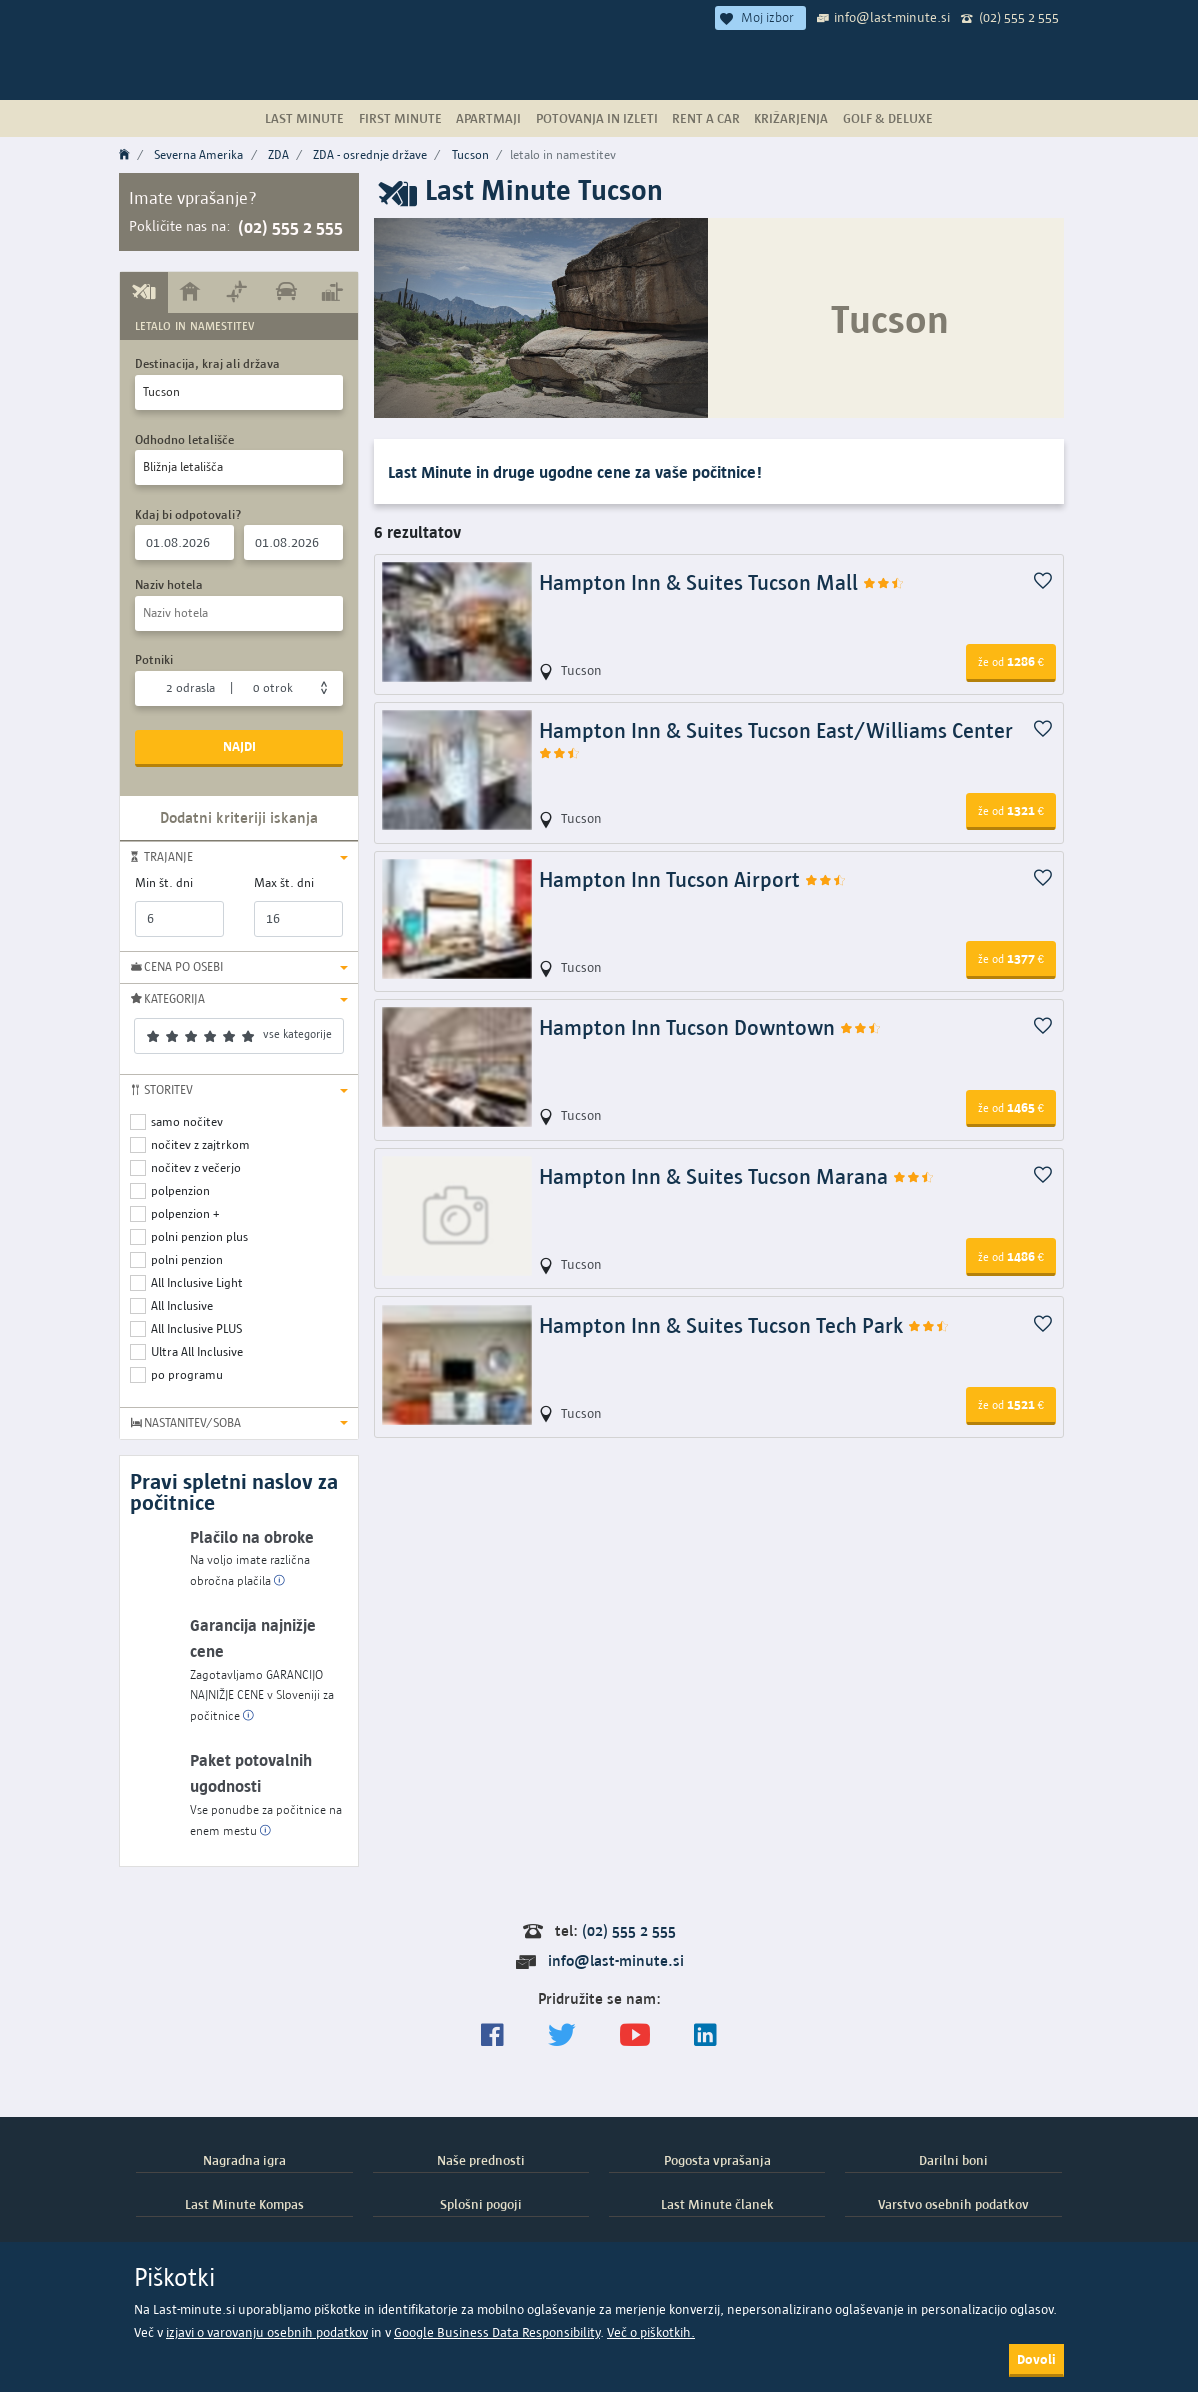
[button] (239, 857)
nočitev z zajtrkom (200, 1144)
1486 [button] (1011, 1256)
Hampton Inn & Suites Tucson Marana (737, 1176)
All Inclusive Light (197, 1282)
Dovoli (1036, 2359)
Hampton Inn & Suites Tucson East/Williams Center (776, 740)
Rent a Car (706, 118)
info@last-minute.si (892, 17)
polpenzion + (185, 1213)
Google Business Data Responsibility (497, 2332)
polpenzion (180, 1190)
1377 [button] (1011, 958)
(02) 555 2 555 (1019, 17)
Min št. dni (164, 882)
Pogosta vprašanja (717, 2160)
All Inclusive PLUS (196, 1328)
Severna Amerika (198, 154)
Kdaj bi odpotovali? (188, 514)
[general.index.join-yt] (635, 2035)
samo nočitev (187, 1121)
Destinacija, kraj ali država (207, 363)
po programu (187, 1374)
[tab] (144, 292)
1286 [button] (1011, 661)
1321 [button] (1011, 810)
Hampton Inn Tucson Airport (693, 879)
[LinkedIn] (705, 2035)
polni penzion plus (199, 1236)
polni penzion (187, 1259)
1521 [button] (1011, 1404)
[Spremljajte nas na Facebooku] (492, 2035)
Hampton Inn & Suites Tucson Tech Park (744, 1325)
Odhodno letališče (184, 439)
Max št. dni (284, 882)
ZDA (278, 154)
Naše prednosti (481, 2160)
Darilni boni (953, 2160)
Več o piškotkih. (651, 2332)
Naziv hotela (169, 584)
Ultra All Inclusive (197, 1351)
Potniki (154, 659)
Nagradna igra (244, 2160)
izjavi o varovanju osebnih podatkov (267, 2332)
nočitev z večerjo (196, 1167)
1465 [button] (1011, 1107)
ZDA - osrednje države (370, 154)
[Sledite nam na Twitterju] (562, 2035)
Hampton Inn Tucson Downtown (710, 1027)
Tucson (470, 154)
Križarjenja (791, 118)
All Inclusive (182, 1305)
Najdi (239, 746)
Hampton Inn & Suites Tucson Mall (722, 582)
